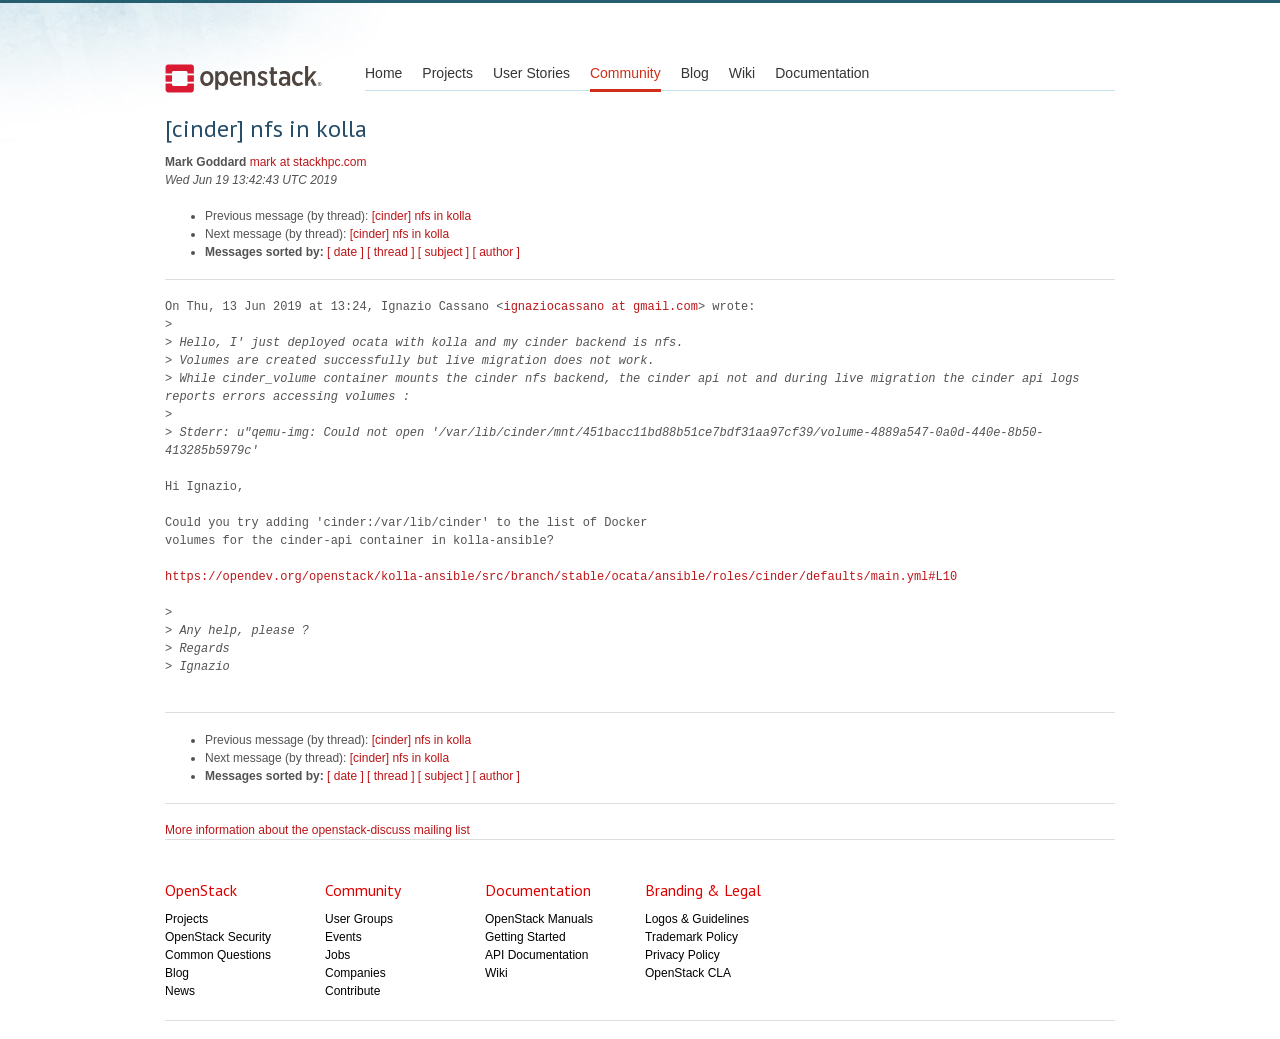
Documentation (822, 73)
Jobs (337, 955)
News (180, 991)
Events (343, 937)
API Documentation (536, 955)
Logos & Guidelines (697, 919)
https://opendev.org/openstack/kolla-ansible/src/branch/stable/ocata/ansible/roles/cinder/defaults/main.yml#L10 (561, 576)
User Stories (531, 73)
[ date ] (345, 252)
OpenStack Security (218, 937)
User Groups (359, 919)
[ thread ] (390, 252)
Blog (695, 73)
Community (625, 73)
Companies (355, 973)
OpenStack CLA (688, 973)
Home (383, 73)
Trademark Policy (691, 937)
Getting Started (525, 937)
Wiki (742, 73)
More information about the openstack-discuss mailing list (317, 830)
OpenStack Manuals (539, 919)
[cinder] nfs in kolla (421, 216)
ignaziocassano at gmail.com (600, 306)
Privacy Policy (682, 955)
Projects (447, 73)
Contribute (352, 991)
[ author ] (496, 252)
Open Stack (243, 78)
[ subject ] (443, 252)
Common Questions (218, 955)
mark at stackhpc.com (308, 162)
